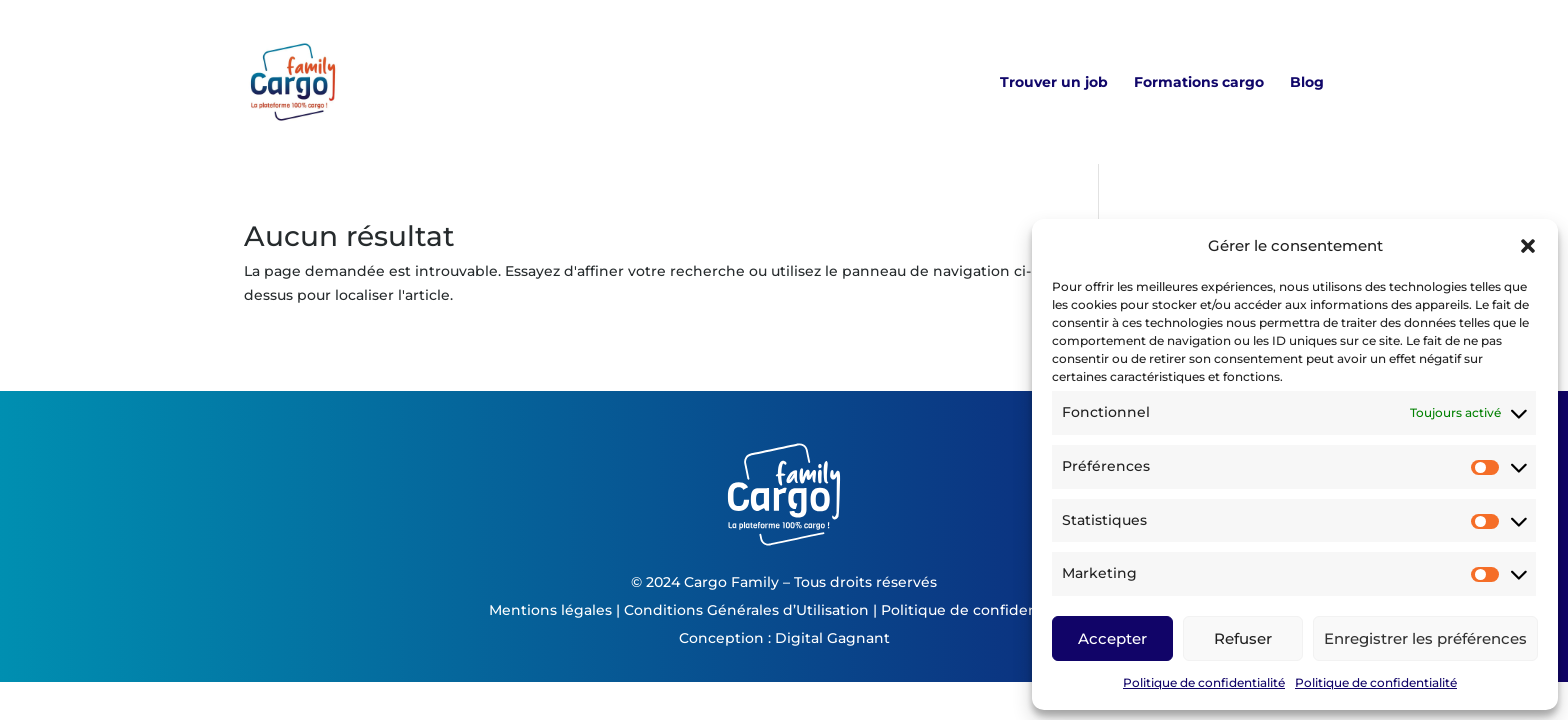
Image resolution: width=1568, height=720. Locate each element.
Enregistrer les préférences (1425, 638)
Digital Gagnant (832, 638)
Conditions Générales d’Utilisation (746, 610)
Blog (1307, 83)
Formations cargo (1199, 83)
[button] (1528, 246)
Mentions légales (550, 610)
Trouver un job (1054, 83)
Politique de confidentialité (1204, 682)
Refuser (1243, 638)
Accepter (1112, 638)
